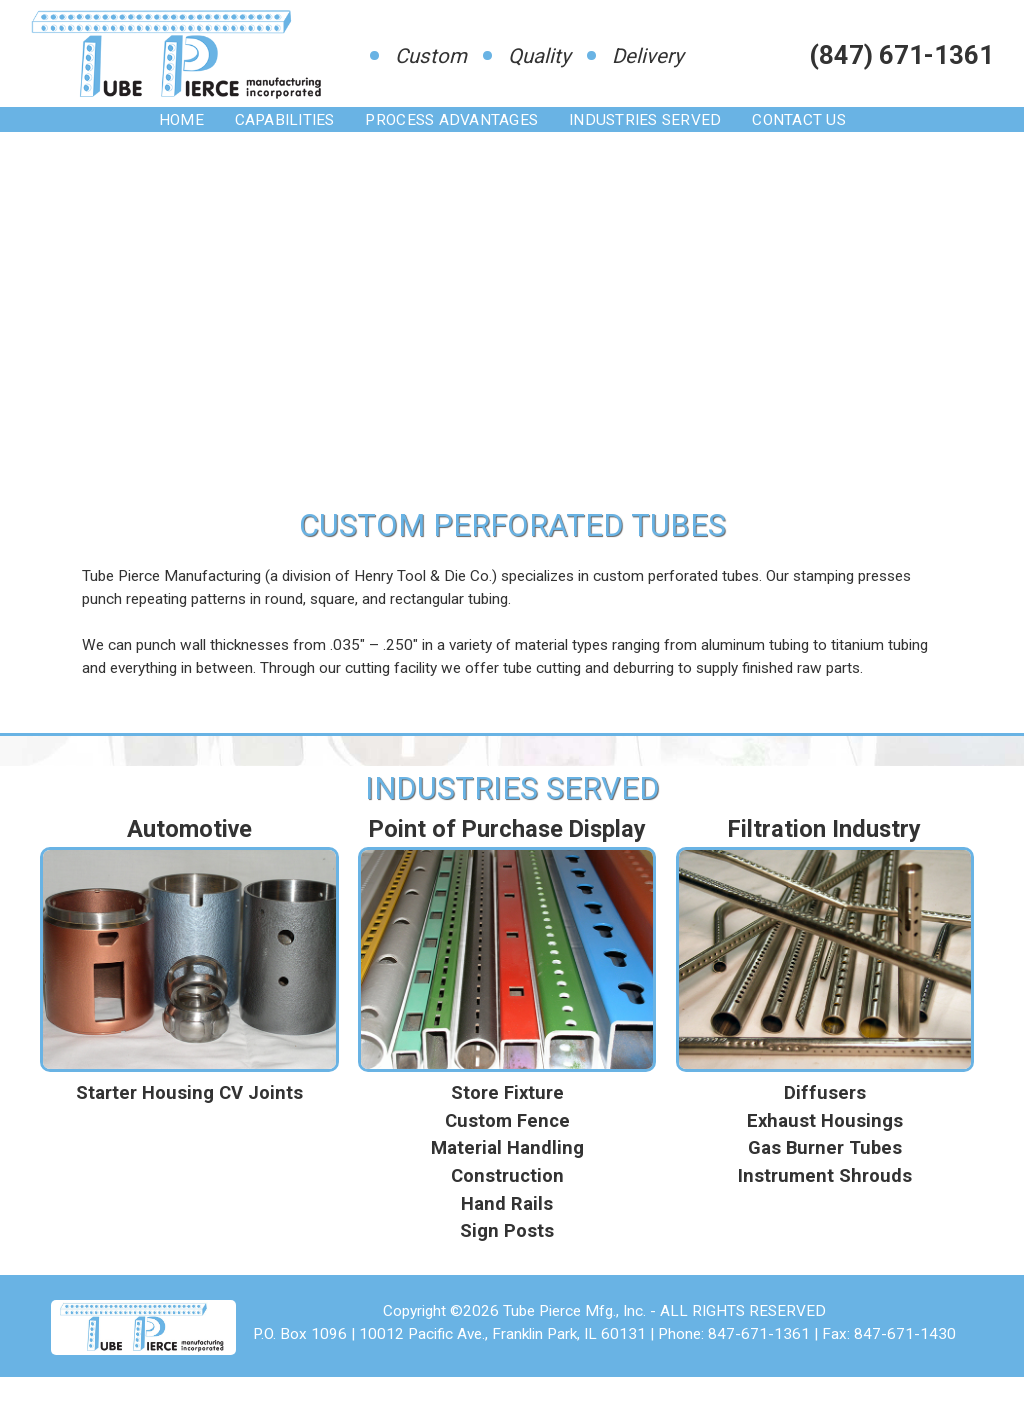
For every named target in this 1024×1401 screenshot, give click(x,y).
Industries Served (645, 120)
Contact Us (799, 120)
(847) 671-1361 (901, 55)
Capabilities (285, 120)
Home (181, 120)
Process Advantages (451, 120)
